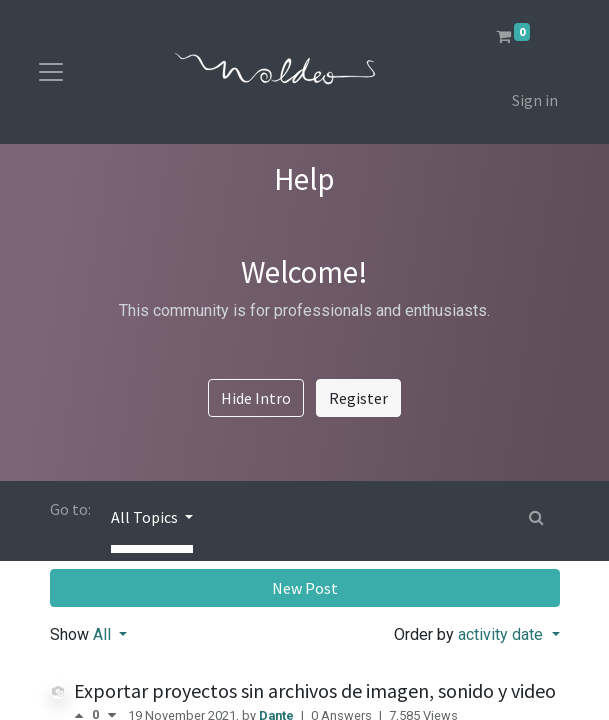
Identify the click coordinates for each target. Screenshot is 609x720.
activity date (502, 634)
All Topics (146, 517)
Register (358, 398)
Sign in (535, 100)
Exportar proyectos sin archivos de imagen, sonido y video (315, 690)
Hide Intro (256, 398)
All (104, 634)
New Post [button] (305, 588)
